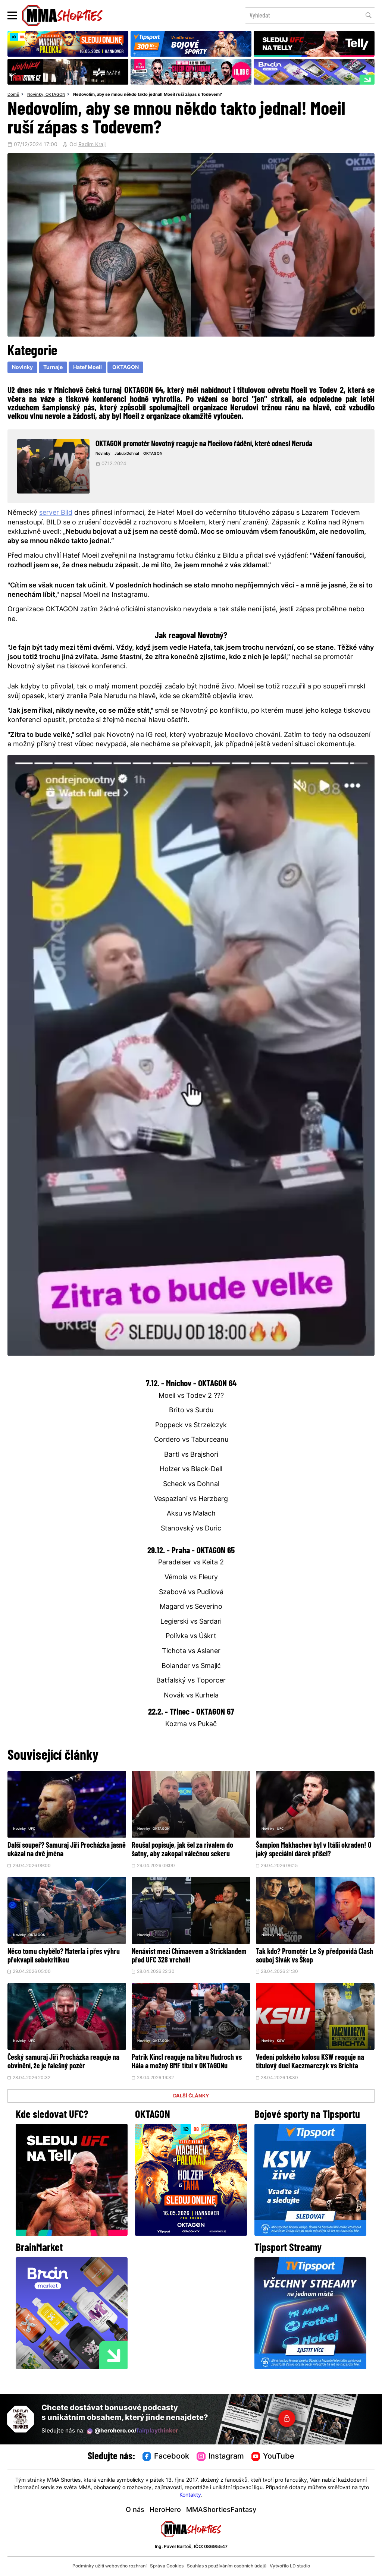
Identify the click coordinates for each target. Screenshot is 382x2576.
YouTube (273, 2457)
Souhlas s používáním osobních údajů (226, 2566)
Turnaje (53, 367)
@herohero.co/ (132, 2431)
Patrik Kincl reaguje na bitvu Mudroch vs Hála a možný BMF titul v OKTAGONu (189, 2075)
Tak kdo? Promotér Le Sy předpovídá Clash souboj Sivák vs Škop (312, 1964)
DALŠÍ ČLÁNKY (191, 2113)
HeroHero (165, 2510)
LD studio (300, 2566)
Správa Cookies (167, 2566)
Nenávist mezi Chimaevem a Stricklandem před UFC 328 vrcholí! (186, 1964)
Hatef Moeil (87, 367)
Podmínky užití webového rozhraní (109, 2566)
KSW (283, 2050)
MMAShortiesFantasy (221, 2510)
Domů (13, 94)
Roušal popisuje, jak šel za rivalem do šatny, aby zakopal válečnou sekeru (190, 1849)
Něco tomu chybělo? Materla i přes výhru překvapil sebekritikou (61, 1964)
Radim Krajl (92, 145)
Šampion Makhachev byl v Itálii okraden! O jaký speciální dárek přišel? (304, 1854)
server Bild (55, 513)
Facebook (166, 2457)
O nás (135, 2510)
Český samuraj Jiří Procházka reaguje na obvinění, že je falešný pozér (65, 2070)
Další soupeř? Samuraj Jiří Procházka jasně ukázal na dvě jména (64, 1849)
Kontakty (190, 2495)
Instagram (220, 2457)
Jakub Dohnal (132, 454)
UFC (34, 1830)
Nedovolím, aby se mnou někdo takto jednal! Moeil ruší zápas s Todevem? (147, 94)
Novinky (35, 94)
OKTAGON (55, 94)
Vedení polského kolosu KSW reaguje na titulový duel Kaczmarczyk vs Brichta (311, 2075)
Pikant (285, 1944)
